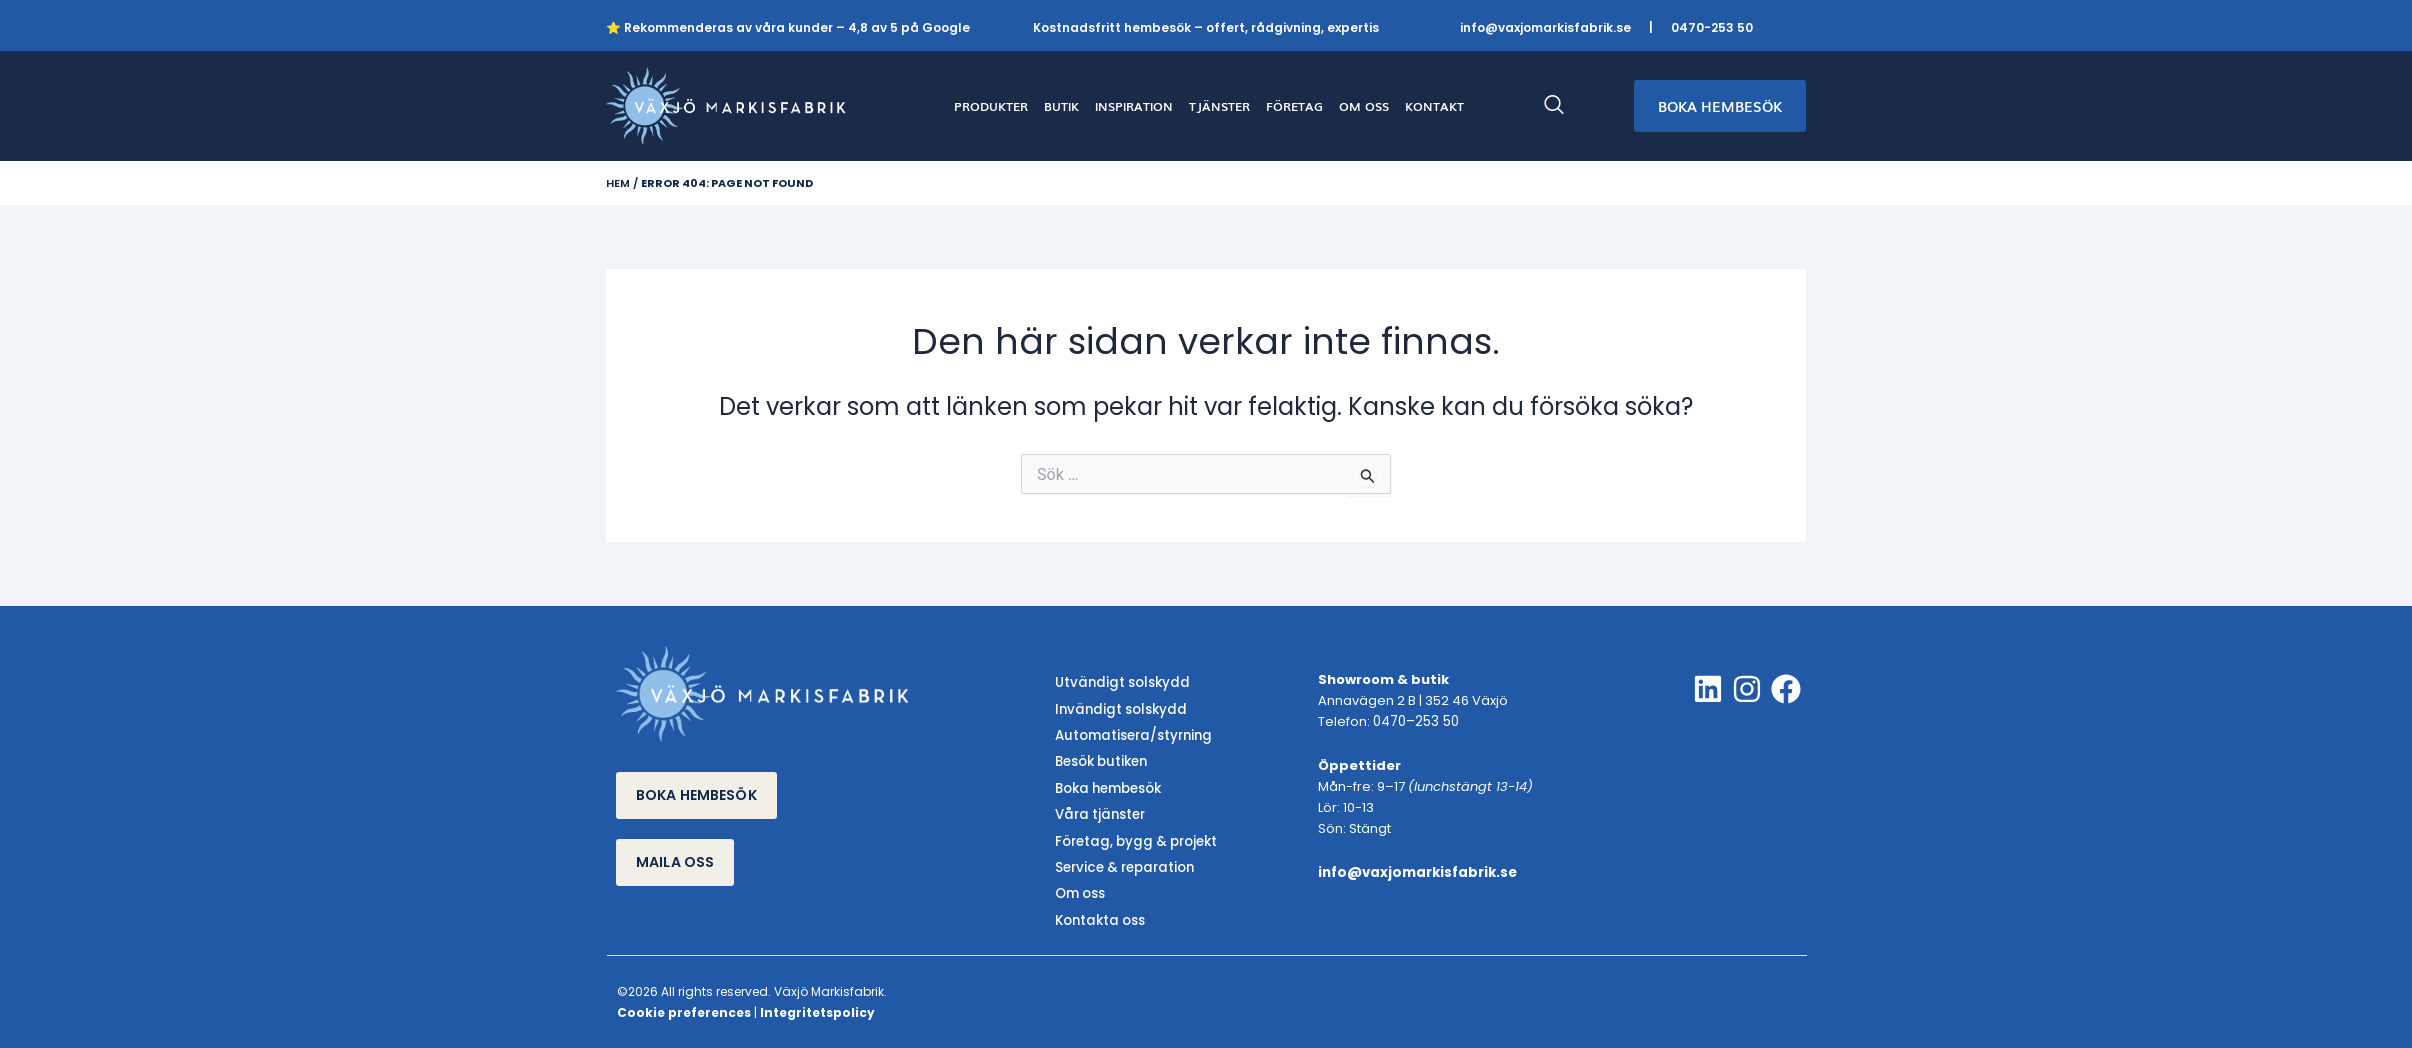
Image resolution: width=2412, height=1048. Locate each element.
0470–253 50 (1415, 722)
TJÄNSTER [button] (1219, 106)
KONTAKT (1434, 106)
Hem (618, 183)
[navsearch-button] (1564, 106)
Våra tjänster (1098, 811)
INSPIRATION (1134, 106)
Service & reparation (1122, 863)
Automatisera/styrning (1131, 734)
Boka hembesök (1107, 786)
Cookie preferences (684, 1006)
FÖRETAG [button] (1294, 106)
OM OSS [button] (1364, 106)
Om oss (1080, 889)
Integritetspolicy (817, 1006)
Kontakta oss (1099, 914)
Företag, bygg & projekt (1134, 837)
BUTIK (1061, 106)
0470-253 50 (1712, 27)
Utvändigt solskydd (1119, 683)
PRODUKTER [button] (991, 106)
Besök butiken (1100, 760)
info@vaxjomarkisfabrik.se (1545, 27)
